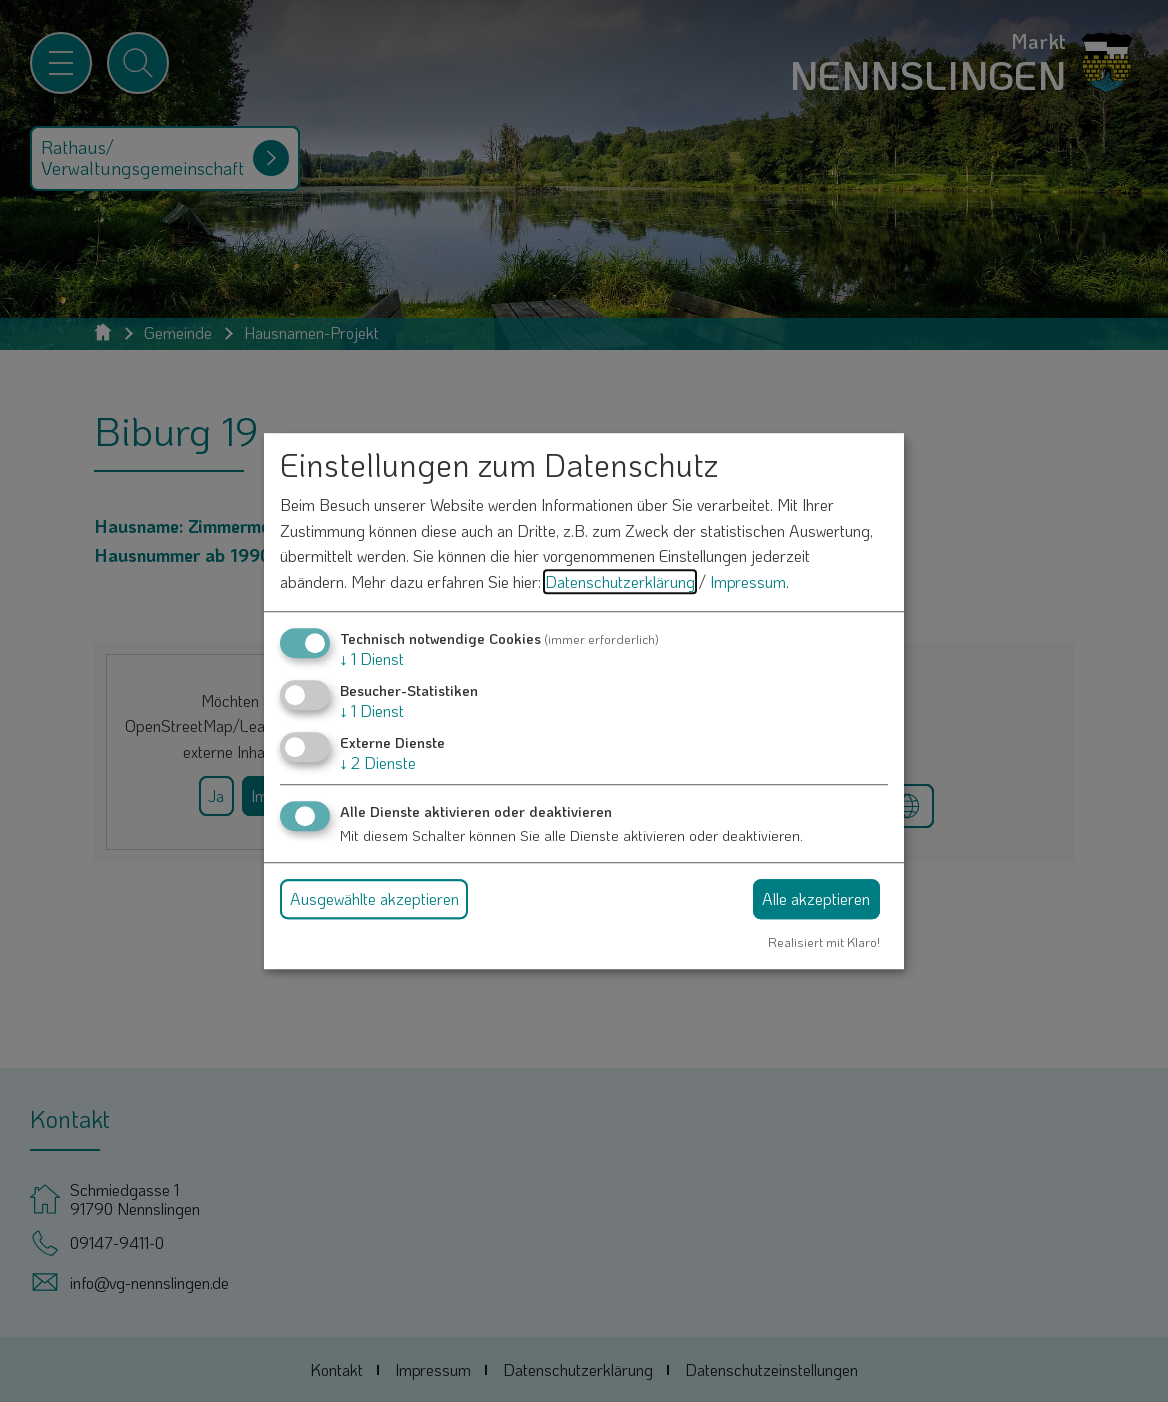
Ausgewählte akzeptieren (374, 898)
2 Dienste (378, 762)
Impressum (748, 581)
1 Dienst (372, 658)
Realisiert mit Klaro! (824, 942)
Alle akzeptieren (816, 898)
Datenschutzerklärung (620, 581)
